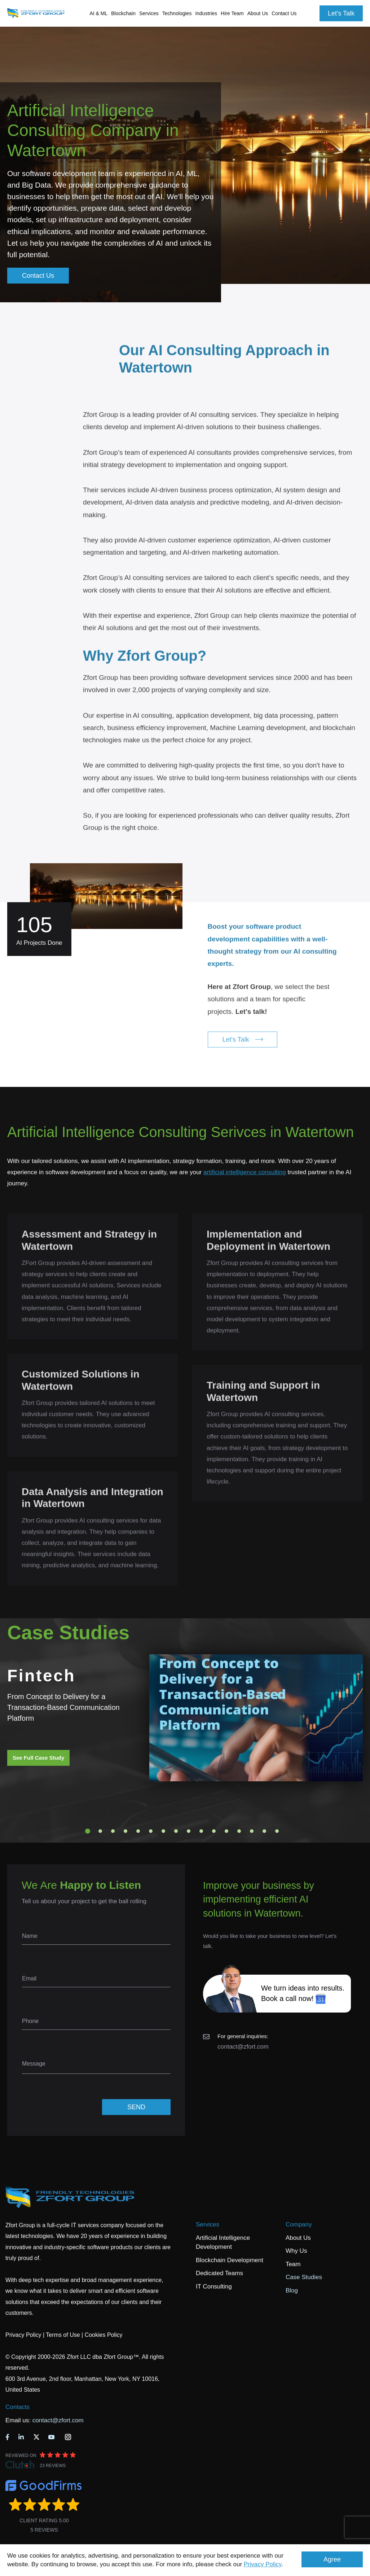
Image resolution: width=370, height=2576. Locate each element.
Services (207, 2224)
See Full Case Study (38, 1758)
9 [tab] (188, 1831)
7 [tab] (163, 1831)
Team (293, 2264)
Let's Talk (341, 13)
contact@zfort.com (243, 2046)
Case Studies (304, 2277)
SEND (136, 2107)
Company (299, 2224)
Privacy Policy (263, 2564)
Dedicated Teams (219, 2273)
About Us (298, 2237)
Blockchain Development (229, 2260)
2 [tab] (100, 1831)
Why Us (296, 2250)
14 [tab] (252, 1831)
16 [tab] (277, 1831)
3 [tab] (113, 1831)
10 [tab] (201, 1831)
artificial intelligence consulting (244, 1172)
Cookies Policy (104, 2335)
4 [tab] (125, 1831)
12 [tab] (226, 1831)
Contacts (17, 2407)
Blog (292, 2290)
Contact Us (284, 13)
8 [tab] (176, 1831)
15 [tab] (264, 1831)
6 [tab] (151, 1831)
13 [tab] (239, 1831)
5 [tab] (138, 1831)
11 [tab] (214, 1831)
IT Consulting (214, 2286)
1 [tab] (87, 1831)
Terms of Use (63, 2335)
